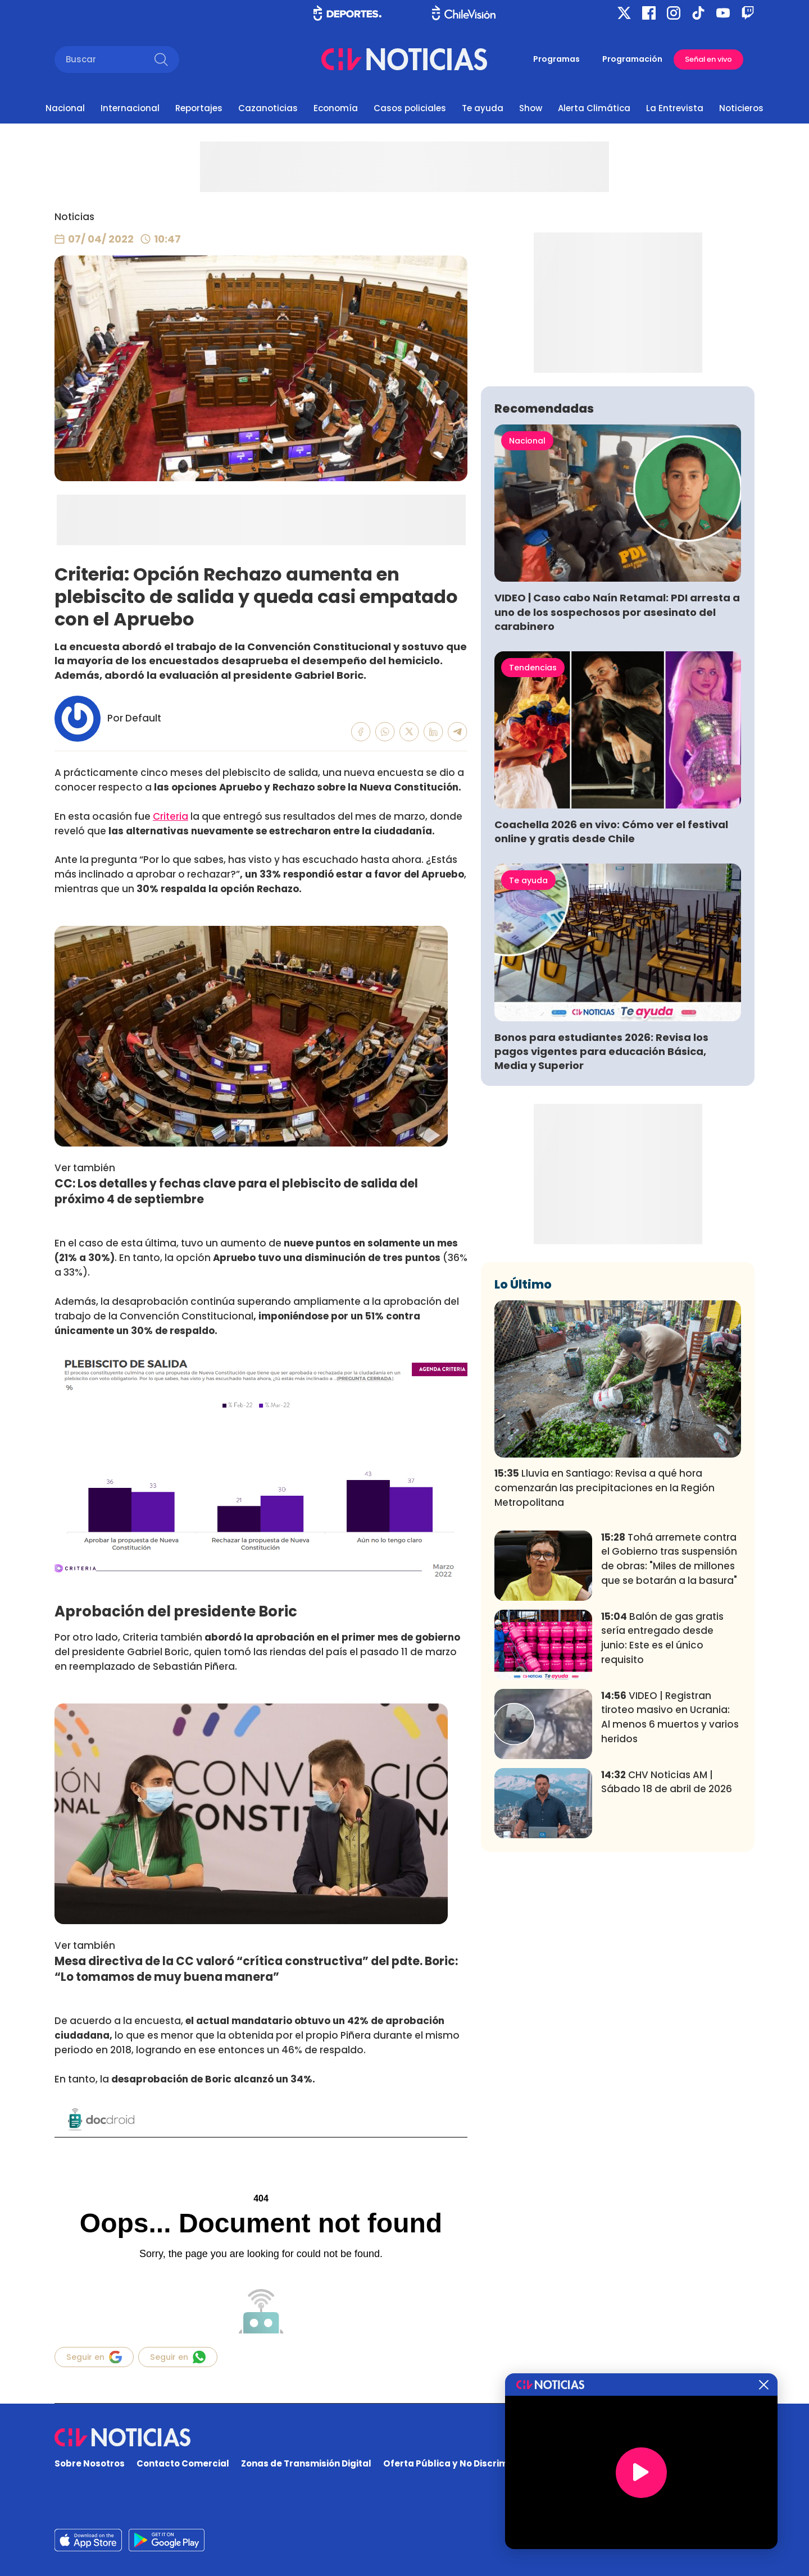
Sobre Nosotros (89, 2463)
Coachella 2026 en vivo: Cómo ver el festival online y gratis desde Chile (611, 998)
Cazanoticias (268, 108)
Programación (632, 59)
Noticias (74, 216)
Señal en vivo (708, 59)
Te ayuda (482, 108)
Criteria (170, 816)
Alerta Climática (594, 108)
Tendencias (533, 833)
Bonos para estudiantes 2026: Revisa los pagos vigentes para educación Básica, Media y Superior (601, 1217)
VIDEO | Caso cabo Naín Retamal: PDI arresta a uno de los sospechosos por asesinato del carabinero (617, 778)
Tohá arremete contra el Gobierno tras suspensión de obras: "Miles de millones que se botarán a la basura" (669, 1724)
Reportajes (198, 108)
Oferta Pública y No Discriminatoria (463, 2463)
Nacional (65, 108)
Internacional (130, 108)
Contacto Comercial (183, 2463)
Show (530, 108)
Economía (335, 108)
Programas (556, 59)
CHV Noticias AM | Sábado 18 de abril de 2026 (666, 1948)
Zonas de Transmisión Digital (306, 2463)
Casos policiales (410, 108)
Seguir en (94, 2357)
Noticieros (741, 108)
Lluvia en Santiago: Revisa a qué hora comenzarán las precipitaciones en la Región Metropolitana (604, 1654)
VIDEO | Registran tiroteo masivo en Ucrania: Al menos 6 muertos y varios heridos (670, 1883)
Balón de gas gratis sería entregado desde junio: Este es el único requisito (662, 1803)
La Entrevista (674, 108)
